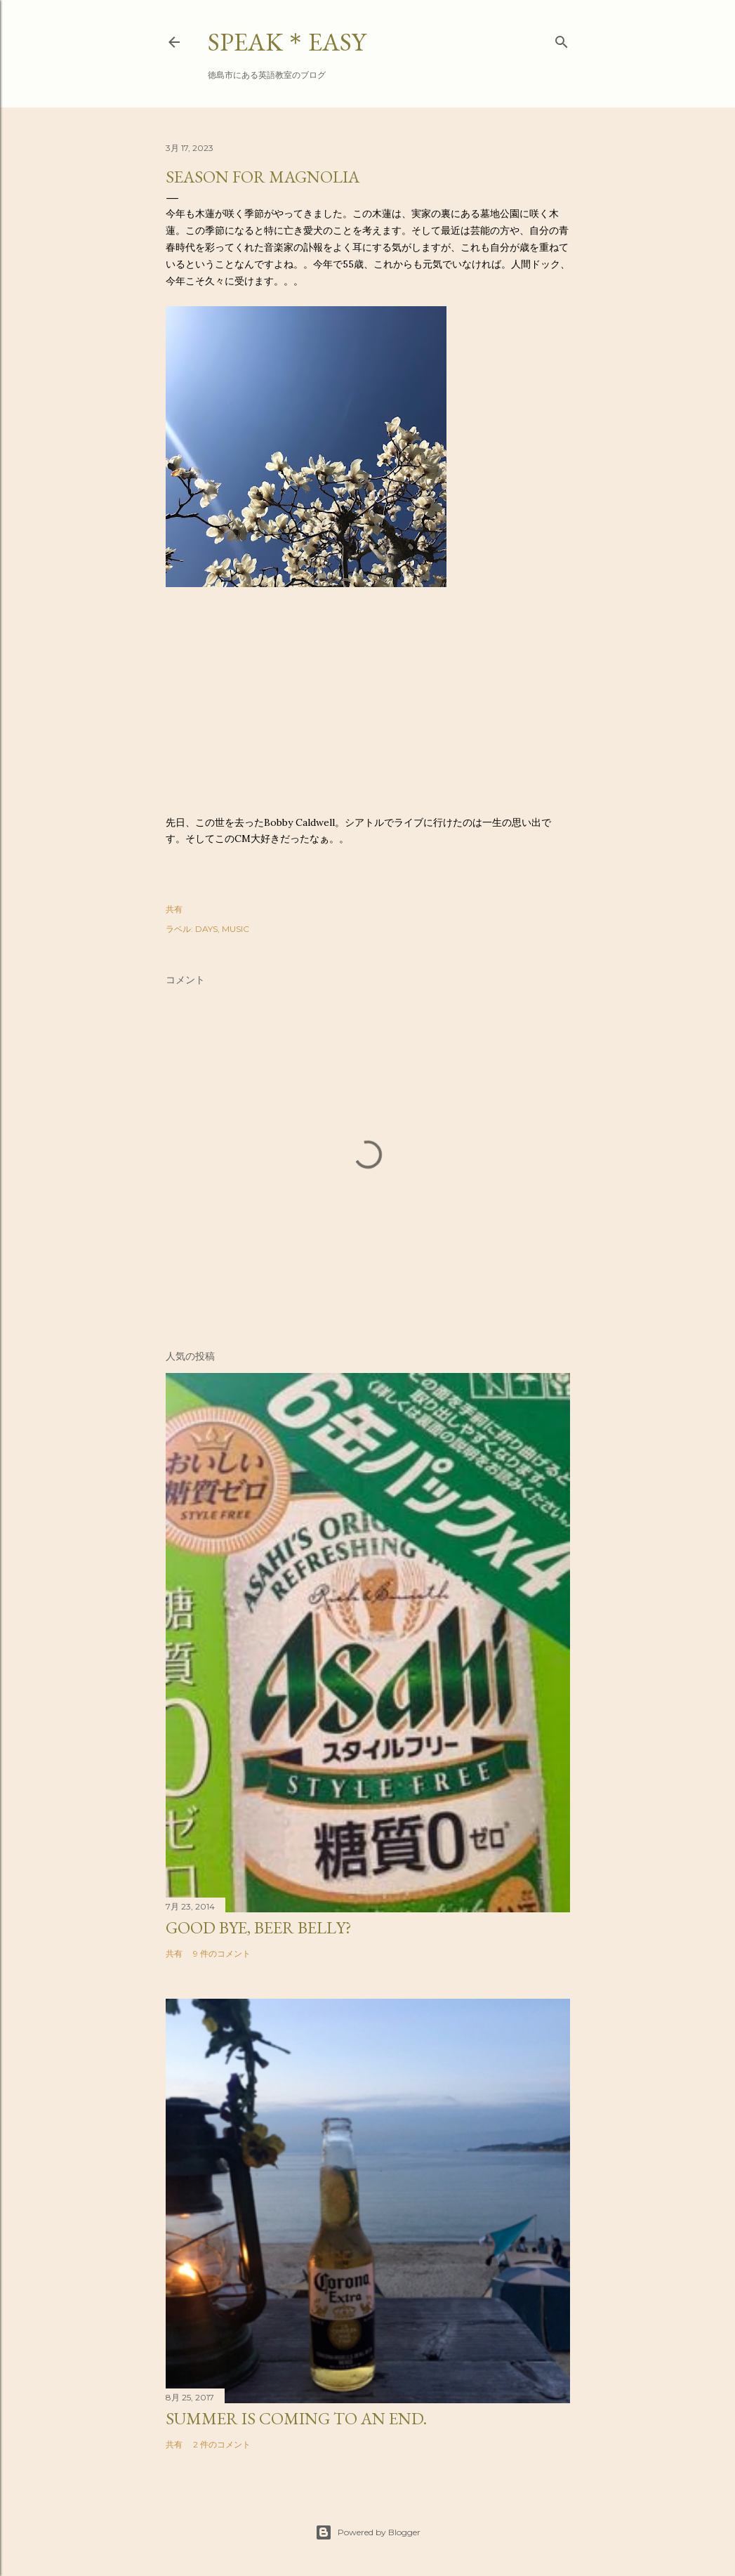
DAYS (206, 929)
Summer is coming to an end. (296, 2418)
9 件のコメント (222, 1953)
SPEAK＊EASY (287, 41)
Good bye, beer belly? (259, 1927)
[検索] (561, 39)
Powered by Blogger (368, 2532)
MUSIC (235, 929)
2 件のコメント (222, 2444)
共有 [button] (174, 909)
